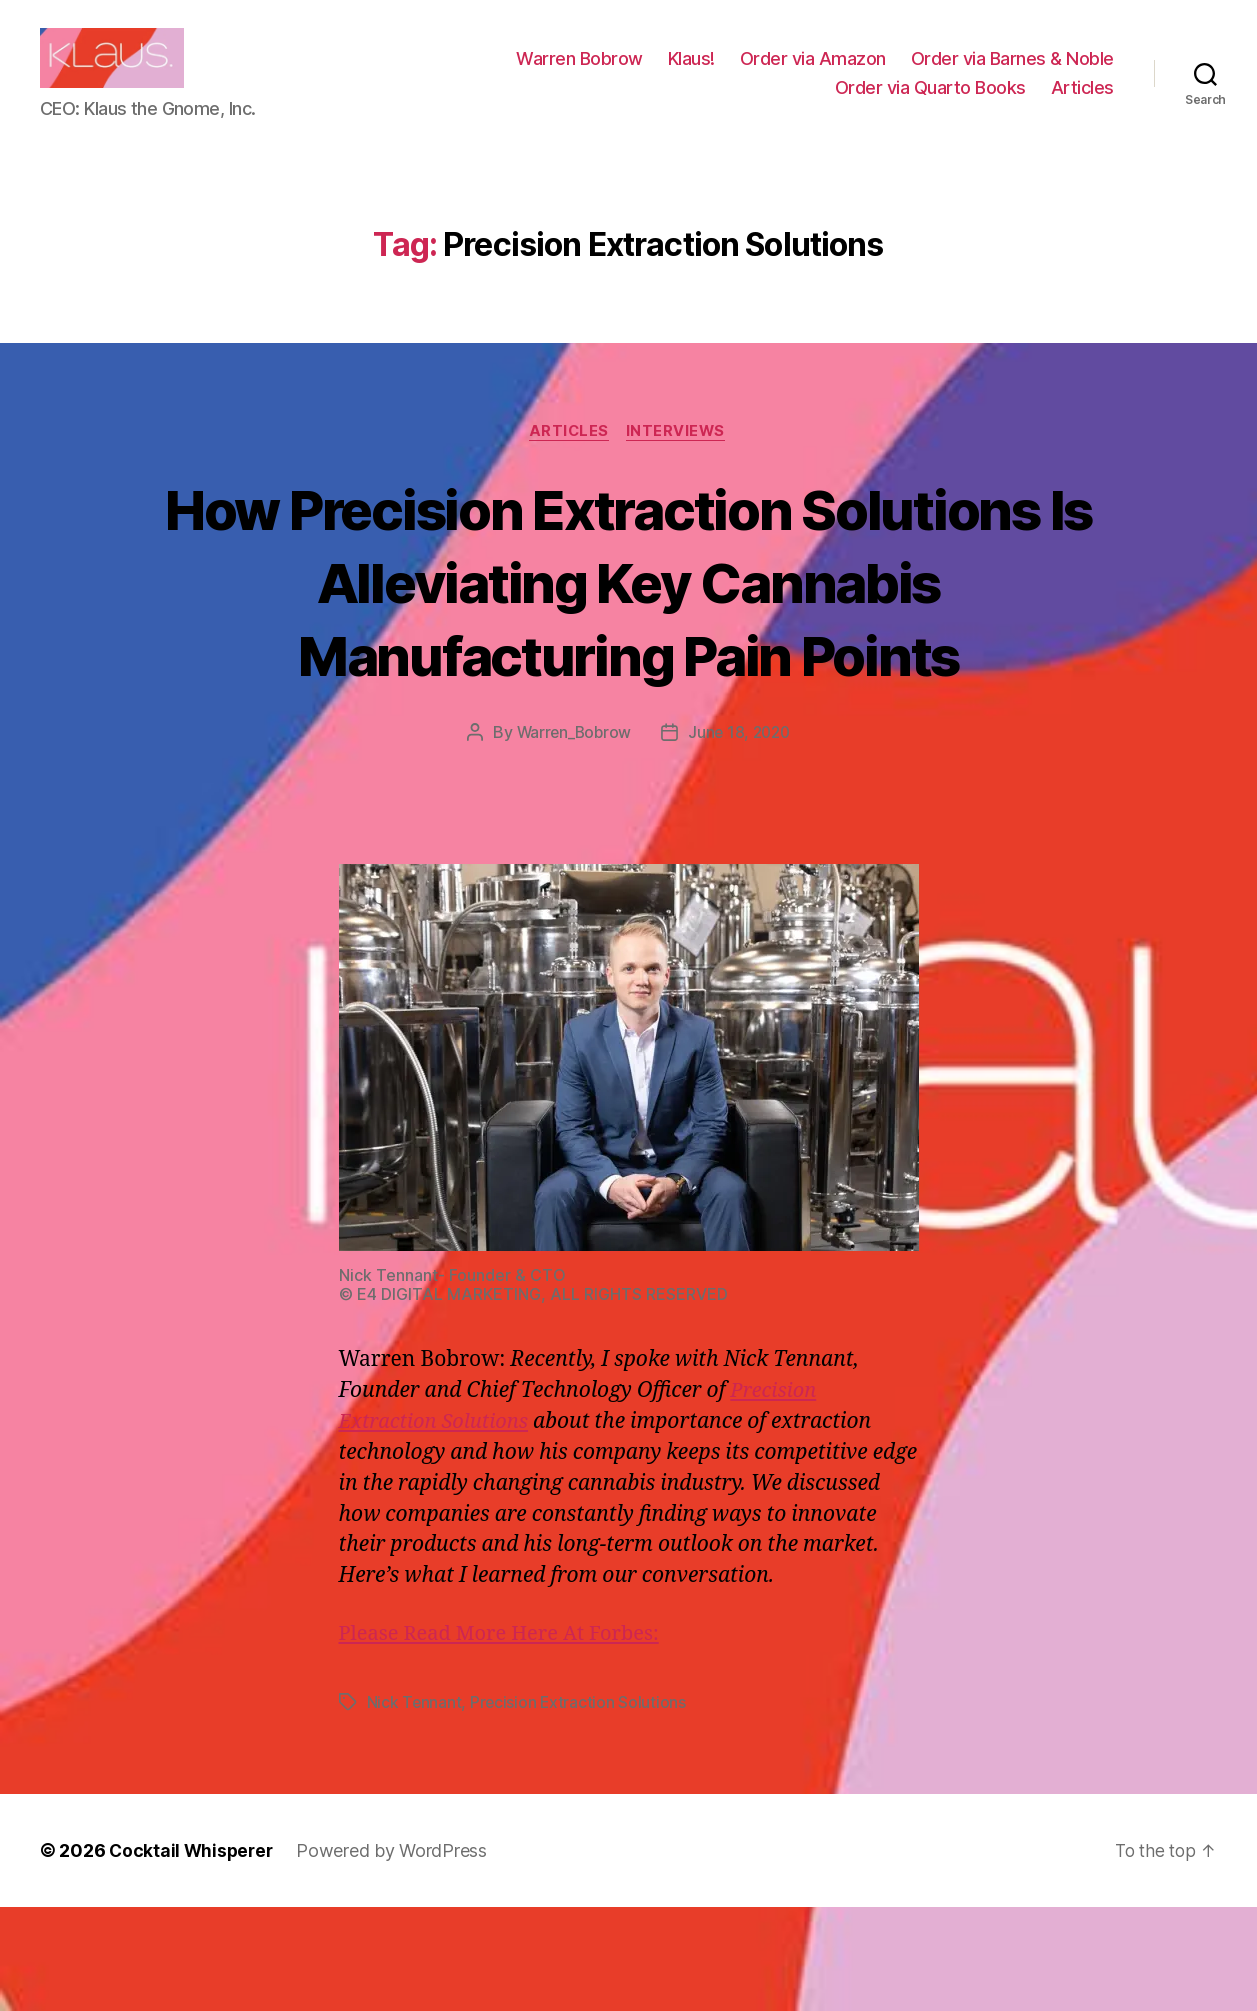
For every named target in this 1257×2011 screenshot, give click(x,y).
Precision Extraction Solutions (580, 1806)
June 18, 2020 (741, 837)
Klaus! (691, 73)
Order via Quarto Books (930, 102)
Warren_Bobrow (571, 837)
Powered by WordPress (396, 1954)
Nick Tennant (415, 1806)
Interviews (679, 462)
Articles (1082, 102)
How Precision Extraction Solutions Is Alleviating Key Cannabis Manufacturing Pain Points (628, 648)
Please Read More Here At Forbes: (506, 1737)
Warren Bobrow (579, 73)
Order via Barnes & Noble (1012, 73)
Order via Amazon (813, 73)
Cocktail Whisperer (193, 1954)
